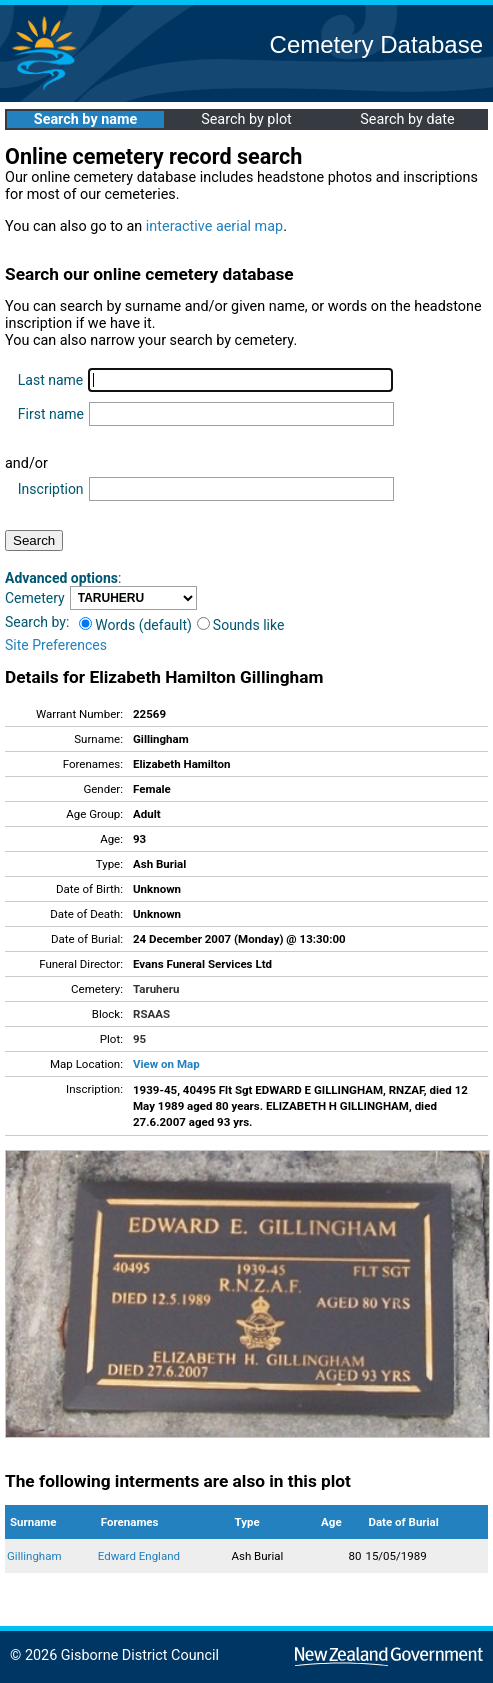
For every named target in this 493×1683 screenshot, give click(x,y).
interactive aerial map (214, 226)
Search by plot (246, 119)
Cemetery (35, 598)
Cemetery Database (376, 44)
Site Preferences (56, 645)
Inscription (51, 489)
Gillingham (34, 1556)
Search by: (37, 622)
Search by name (85, 119)
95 (139, 1039)
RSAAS (151, 1014)
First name (51, 414)
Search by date (407, 119)
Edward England (139, 1556)
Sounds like (241, 625)
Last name (50, 380)
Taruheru (156, 989)
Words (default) (135, 625)
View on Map (166, 1064)
